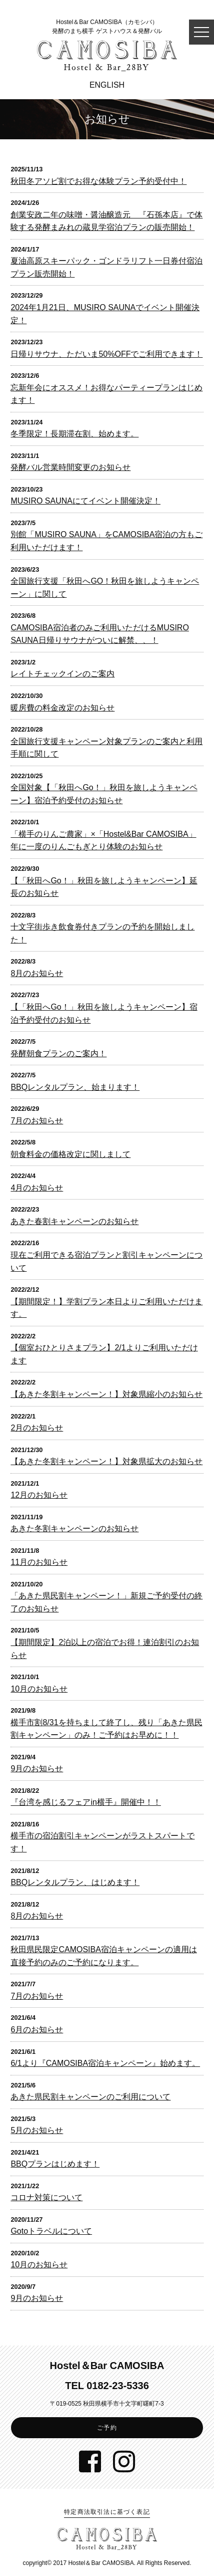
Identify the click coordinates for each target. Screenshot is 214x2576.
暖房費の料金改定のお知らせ (62, 708)
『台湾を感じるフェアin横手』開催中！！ (85, 1802)
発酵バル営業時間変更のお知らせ (70, 467)
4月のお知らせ (36, 1188)
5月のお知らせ (36, 2130)
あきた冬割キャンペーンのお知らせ (74, 1528)
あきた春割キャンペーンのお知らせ (74, 1221)
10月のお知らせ (39, 1689)
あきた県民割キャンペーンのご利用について (90, 2096)
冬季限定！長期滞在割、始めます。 (74, 433)
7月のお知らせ (36, 1120)
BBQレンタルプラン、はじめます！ (75, 1882)
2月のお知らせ (36, 1428)
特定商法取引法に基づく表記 (107, 2511)
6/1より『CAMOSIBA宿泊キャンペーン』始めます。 (105, 2063)
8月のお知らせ (36, 973)
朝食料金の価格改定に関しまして (70, 1154)
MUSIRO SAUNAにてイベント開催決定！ (85, 501)
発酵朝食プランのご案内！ (58, 1053)
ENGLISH (107, 85)
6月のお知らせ (36, 2029)
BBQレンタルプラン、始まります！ (75, 1087)
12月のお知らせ (39, 1495)
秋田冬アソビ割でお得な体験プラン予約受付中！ (98, 181)
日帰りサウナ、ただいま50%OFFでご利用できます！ (106, 354)
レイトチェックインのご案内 (62, 673)
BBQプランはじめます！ (55, 2164)
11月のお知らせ (39, 1562)
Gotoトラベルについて (51, 2231)
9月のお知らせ (36, 1768)
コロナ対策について (46, 2197)
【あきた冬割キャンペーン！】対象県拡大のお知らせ (106, 1461)
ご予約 (107, 2427)
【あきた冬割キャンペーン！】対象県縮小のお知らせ (106, 1394)
